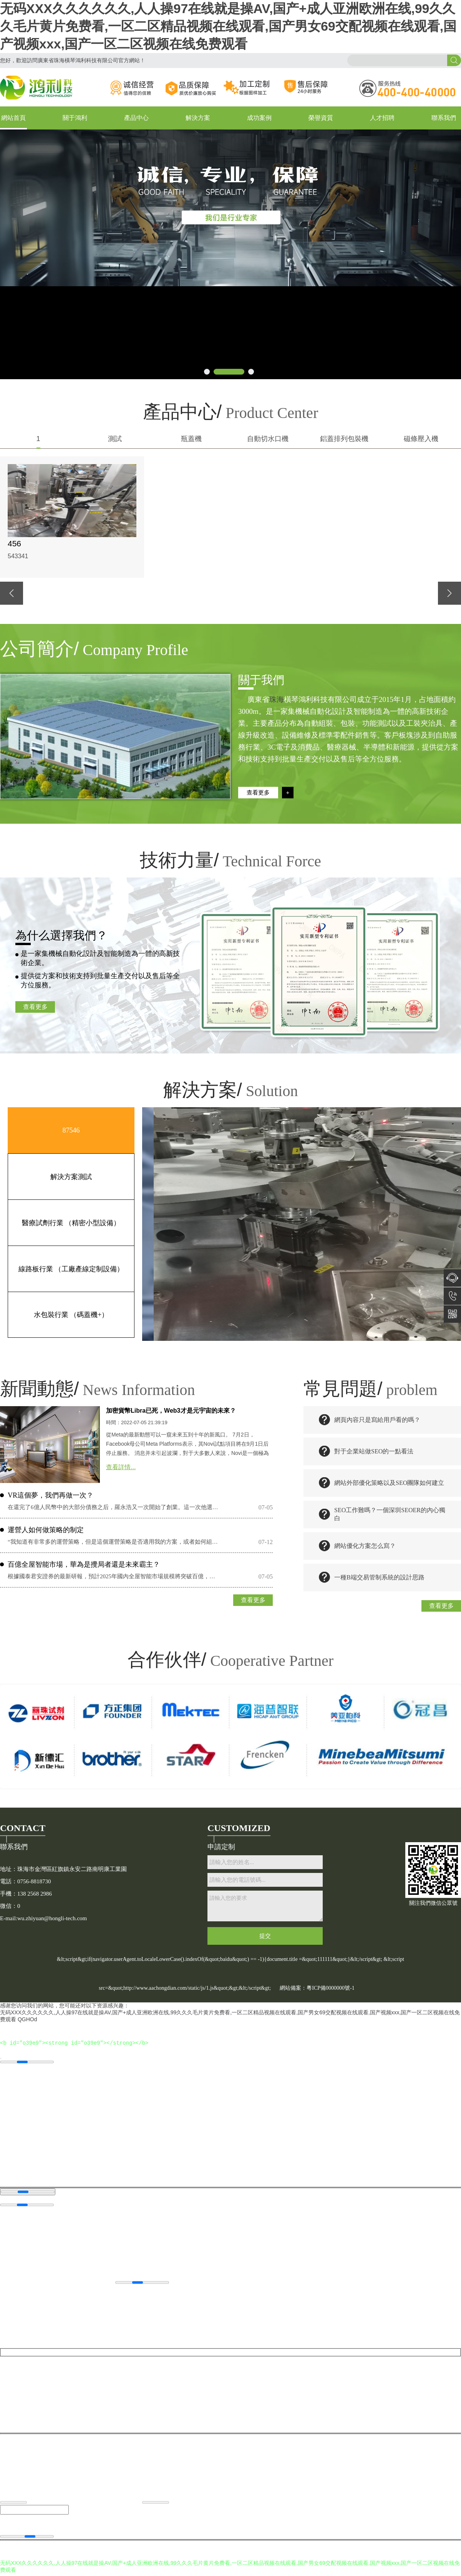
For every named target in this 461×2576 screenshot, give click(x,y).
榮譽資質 (320, 117)
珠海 (276, 699)
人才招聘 (382, 117)
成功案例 (259, 117)
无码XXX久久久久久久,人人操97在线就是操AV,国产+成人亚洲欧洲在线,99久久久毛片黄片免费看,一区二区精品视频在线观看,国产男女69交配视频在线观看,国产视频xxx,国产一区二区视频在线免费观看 (228, 26)
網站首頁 (13, 117)
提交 (265, 1936)
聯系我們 (443, 117)
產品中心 (136, 117)
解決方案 (198, 117)
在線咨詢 (452, 1278)
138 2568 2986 (452, 1296)
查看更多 (35, 1007)
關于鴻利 (75, 117)
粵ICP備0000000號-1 (330, 1988)
